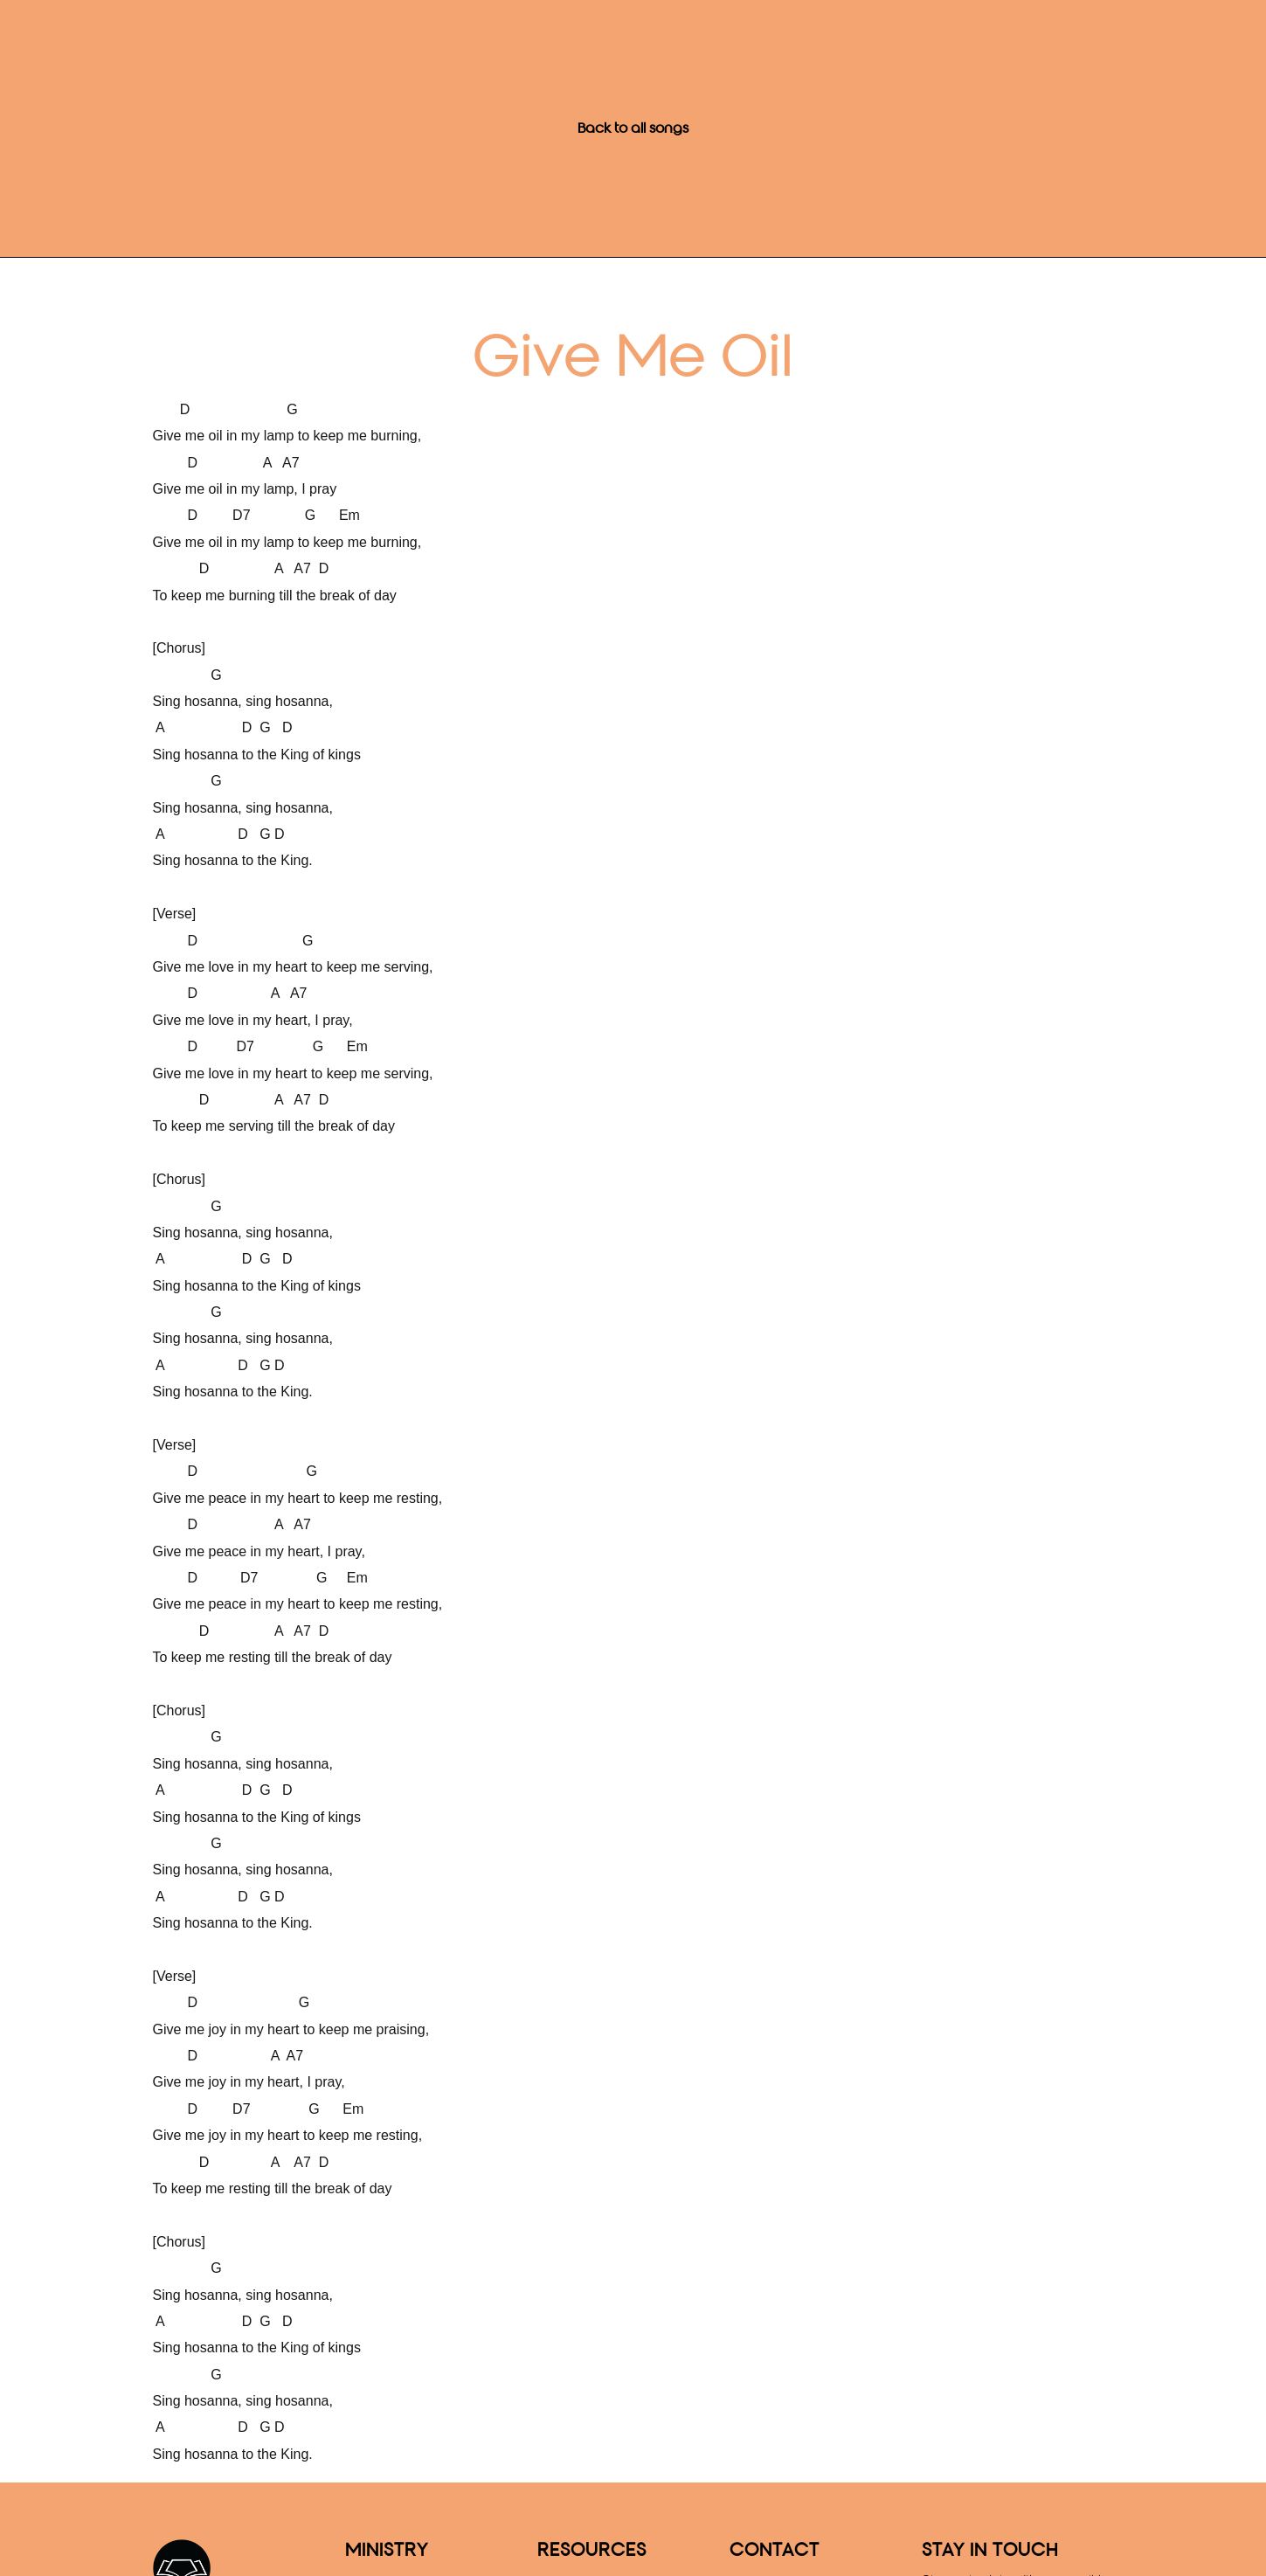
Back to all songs (633, 128)
